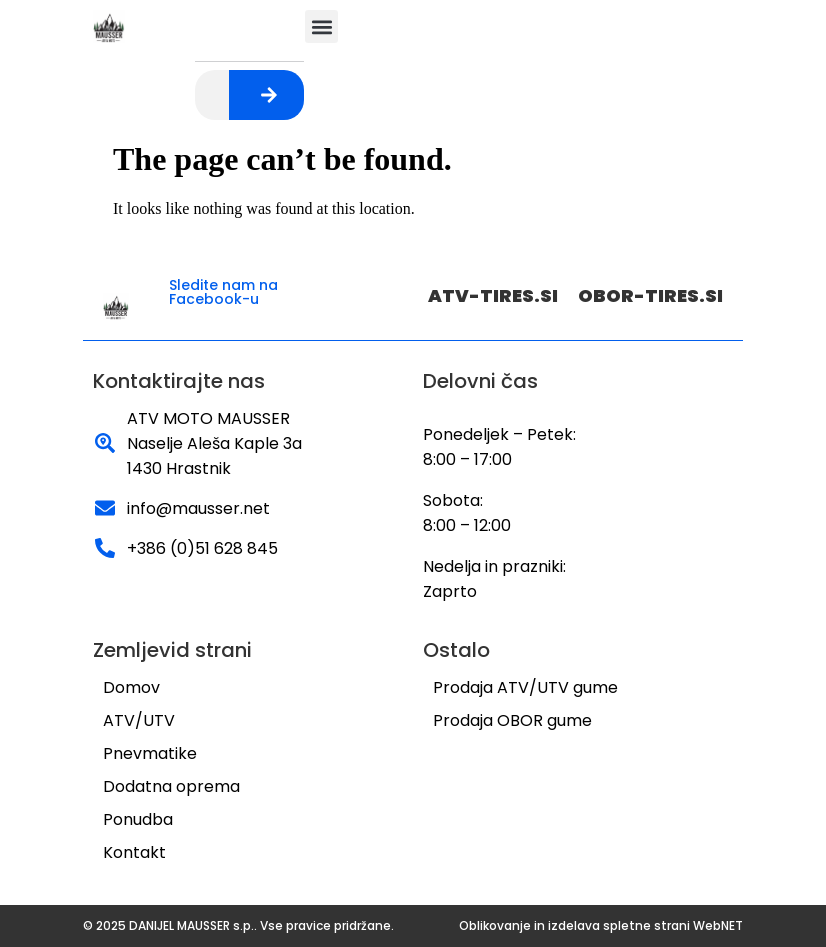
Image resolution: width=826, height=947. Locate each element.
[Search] (269, 95)
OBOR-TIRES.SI (650, 295)
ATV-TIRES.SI (493, 295)
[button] (321, 26)
